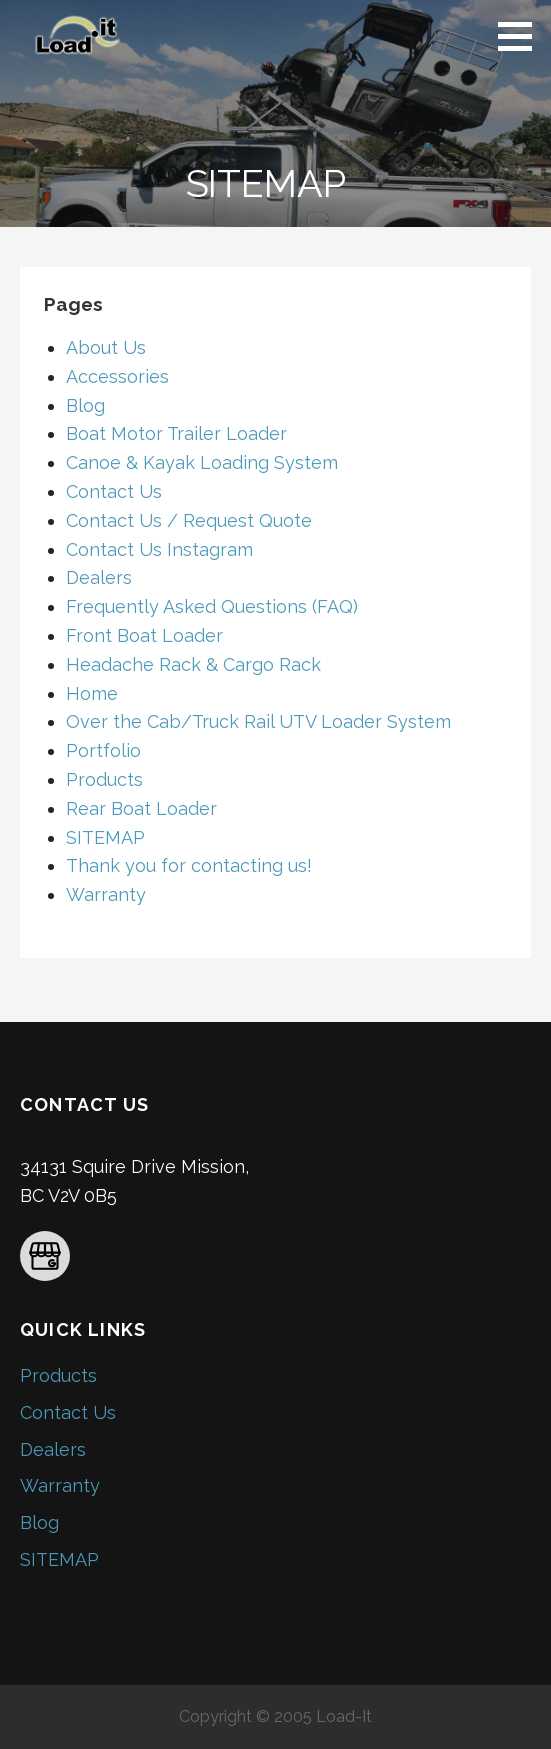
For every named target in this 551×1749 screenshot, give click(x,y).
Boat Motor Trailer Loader (176, 433)
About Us (106, 347)
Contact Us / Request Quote (189, 520)
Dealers (99, 577)
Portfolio (103, 750)
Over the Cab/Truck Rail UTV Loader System (258, 721)
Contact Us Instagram (159, 549)
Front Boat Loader (144, 635)
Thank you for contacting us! (189, 865)
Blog (85, 405)
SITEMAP (105, 837)
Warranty (106, 894)
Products (104, 779)
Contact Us (114, 491)
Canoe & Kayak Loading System (202, 462)
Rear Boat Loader (141, 808)
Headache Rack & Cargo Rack (193, 664)
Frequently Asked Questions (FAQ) (212, 606)
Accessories (117, 376)
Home (92, 693)
